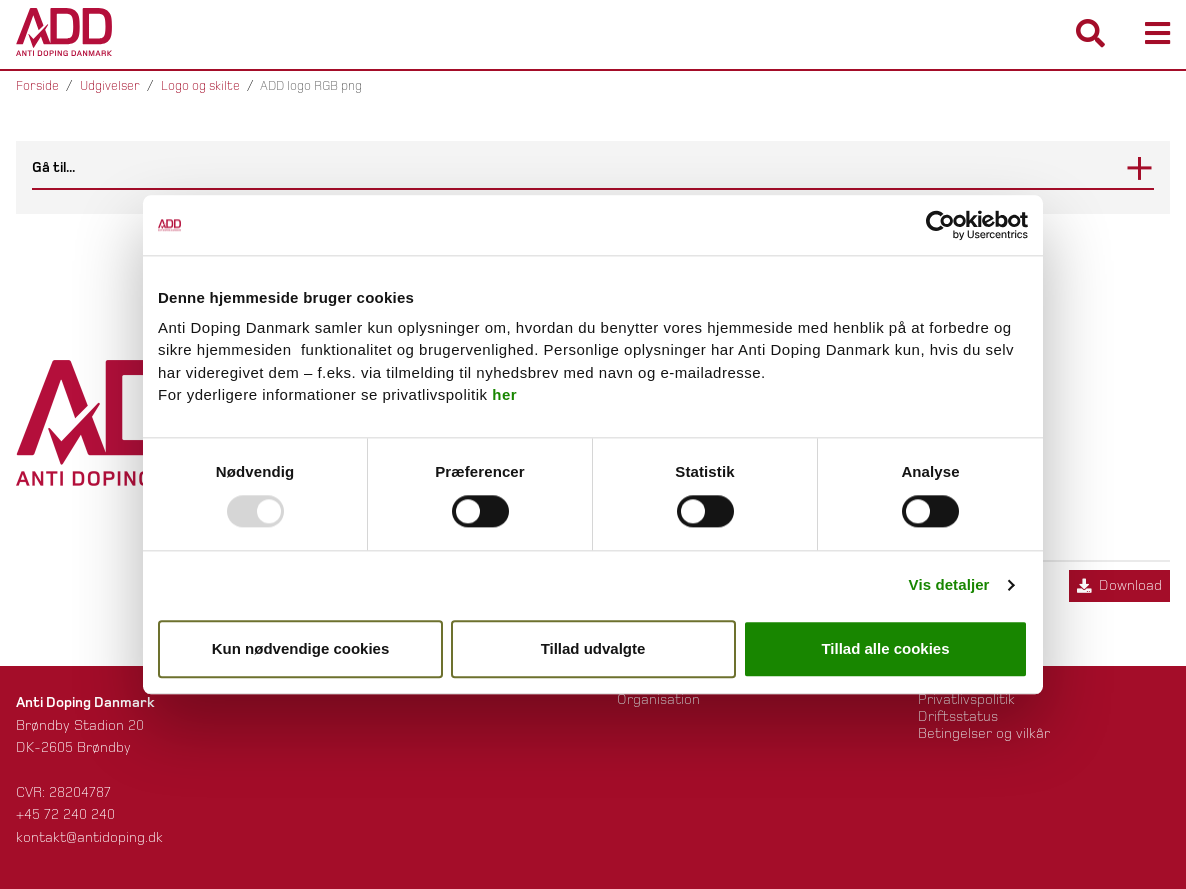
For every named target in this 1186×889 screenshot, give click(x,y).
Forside (37, 86)
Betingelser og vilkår (984, 733)
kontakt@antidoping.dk (89, 837)
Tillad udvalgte (593, 648)
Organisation (658, 699)
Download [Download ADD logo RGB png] (1119, 585)
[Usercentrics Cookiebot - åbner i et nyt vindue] (940, 225)
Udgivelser (110, 86)
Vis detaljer (949, 585)
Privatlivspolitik (966, 699)
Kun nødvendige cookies (301, 648)
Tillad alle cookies (885, 648)
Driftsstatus (958, 716)
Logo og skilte (200, 86)
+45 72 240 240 (65, 814)
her (504, 395)
